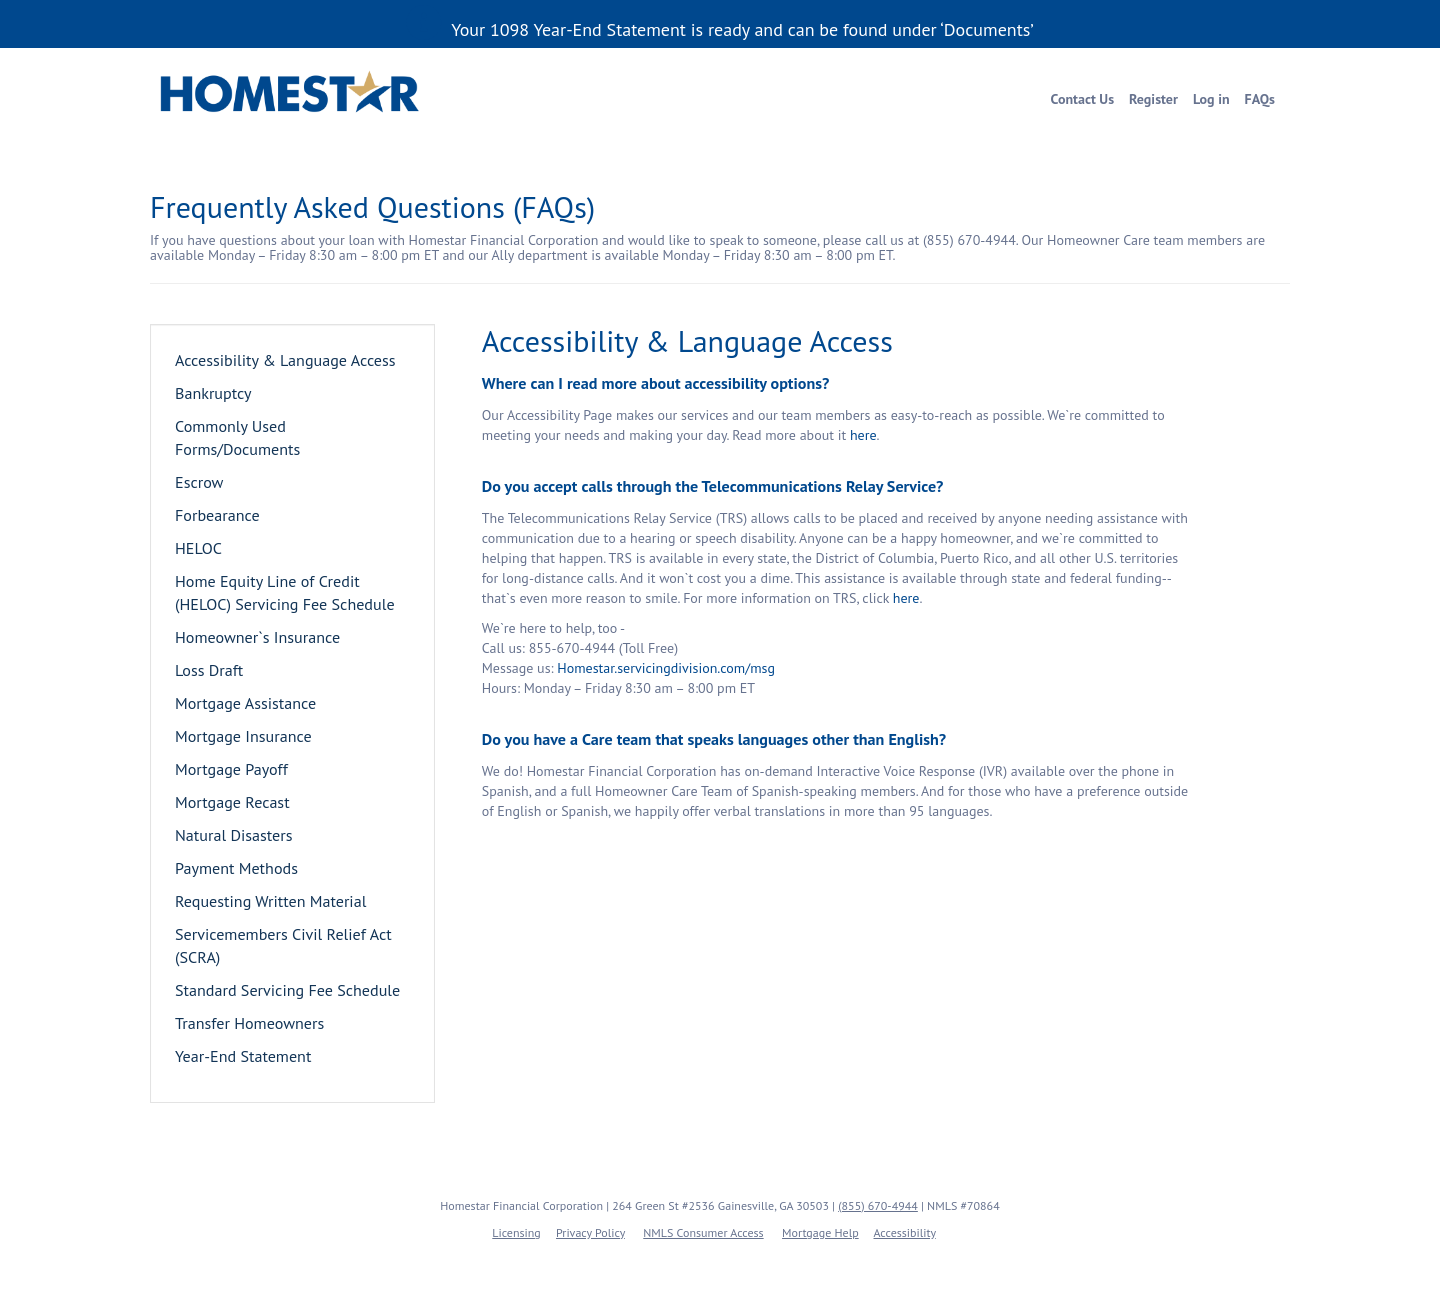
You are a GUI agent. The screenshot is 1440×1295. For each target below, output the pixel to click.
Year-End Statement (243, 1056)
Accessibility (905, 1232)
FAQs (1260, 99)
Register (1153, 99)
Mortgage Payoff (231, 769)
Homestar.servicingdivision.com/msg (666, 668)
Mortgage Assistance (245, 703)
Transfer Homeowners (249, 1023)
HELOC (198, 548)
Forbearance (217, 515)
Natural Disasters (233, 835)
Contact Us (1082, 99)
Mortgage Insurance (243, 736)
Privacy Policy (590, 1232)
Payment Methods (236, 868)
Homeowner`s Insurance (257, 637)
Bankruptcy (213, 393)
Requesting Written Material (270, 901)
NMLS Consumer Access (703, 1232)
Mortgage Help (820, 1232)
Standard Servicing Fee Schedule (287, 990)
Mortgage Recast (232, 802)
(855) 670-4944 (878, 1205)
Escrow (199, 482)
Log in (1211, 99)
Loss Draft (209, 670)
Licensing (516, 1232)
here (863, 435)
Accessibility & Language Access (285, 360)
